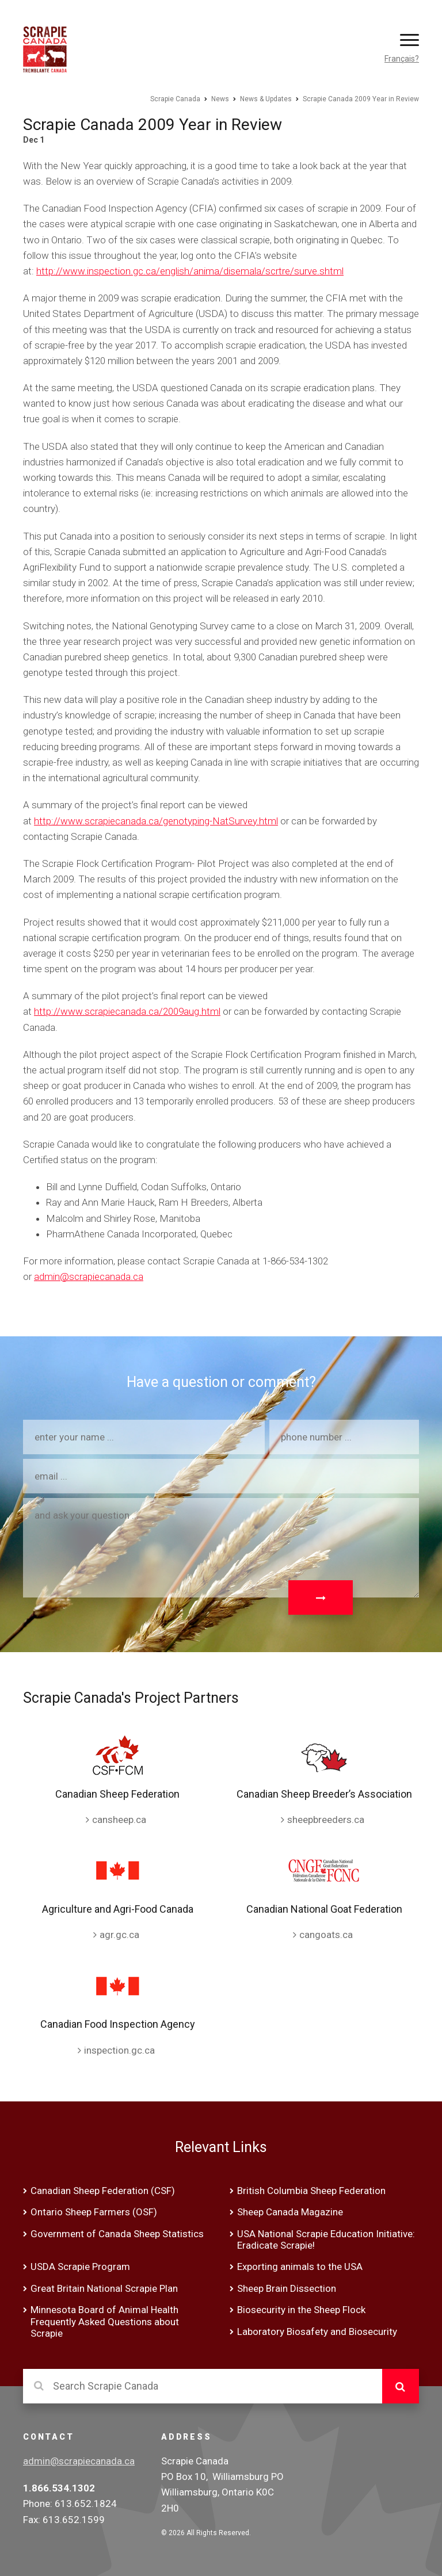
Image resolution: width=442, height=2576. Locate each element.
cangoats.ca (326, 1934)
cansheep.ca (119, 1819)
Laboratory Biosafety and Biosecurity (317, 2331)
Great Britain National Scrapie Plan (104, 2288)
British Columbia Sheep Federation (311, 2190)
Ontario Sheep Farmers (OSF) (94, 2212)
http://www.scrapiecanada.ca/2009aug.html (127, 1011)
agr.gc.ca (119, 1934)
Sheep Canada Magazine (290, 2212)
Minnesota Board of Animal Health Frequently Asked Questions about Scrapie (105, 2321)
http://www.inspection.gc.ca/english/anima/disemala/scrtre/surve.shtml (190, 271)
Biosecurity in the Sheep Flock (301, 2309)
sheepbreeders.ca (325, 1819)
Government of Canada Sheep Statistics (117, 2233)
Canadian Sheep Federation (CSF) (103, 2190)
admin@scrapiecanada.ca (88, 1276)
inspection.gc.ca (119, 2050)
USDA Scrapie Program (80, 2266)
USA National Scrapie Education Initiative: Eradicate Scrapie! (326, 2239)
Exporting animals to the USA (300, 2266)
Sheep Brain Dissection (286, 2288)
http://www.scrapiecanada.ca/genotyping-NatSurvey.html (156, 821)
